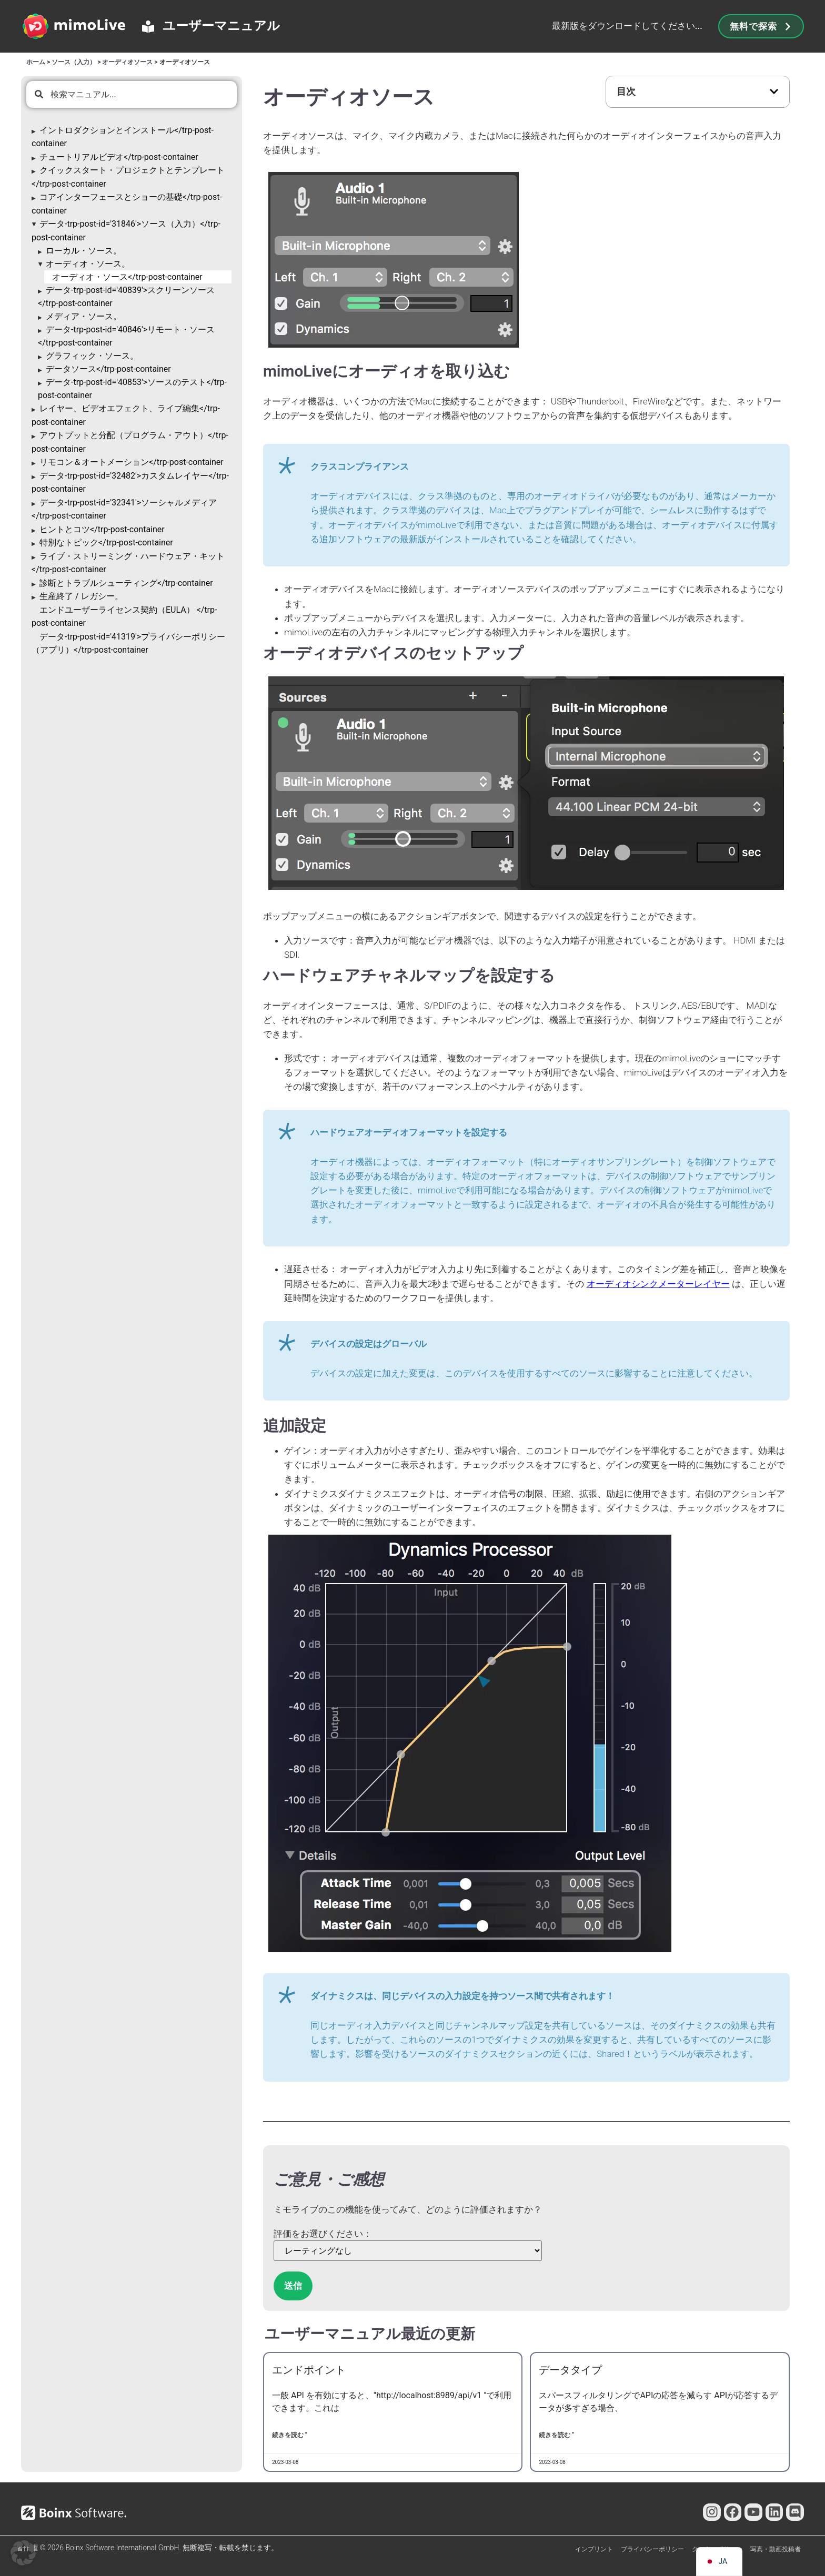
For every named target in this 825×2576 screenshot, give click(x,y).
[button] (774, 91)
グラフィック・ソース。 (92, 356)
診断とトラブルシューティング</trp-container (126, 583)
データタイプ (570, 2370)
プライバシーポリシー (652, 2549)
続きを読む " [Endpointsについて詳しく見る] (289, 2435)
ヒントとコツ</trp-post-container (102, 529)
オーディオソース (127, 62)
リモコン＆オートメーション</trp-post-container (131, 462)
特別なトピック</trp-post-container (106, 542)
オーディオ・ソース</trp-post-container (127, 277)
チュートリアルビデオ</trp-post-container (118, 157)
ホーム (35, 62)
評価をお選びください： (323, 2233)
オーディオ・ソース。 (88, 264)
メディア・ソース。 (84, 316)
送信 (293, 2285)
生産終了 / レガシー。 (81, 596)
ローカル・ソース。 (84, 251)
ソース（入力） (74, 62)
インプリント (594, 2549)
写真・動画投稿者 (775, 2549)
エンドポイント (309, 2370)
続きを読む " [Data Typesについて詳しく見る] (556, 2435)
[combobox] (131, 94)
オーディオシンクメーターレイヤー (658, 1284)
